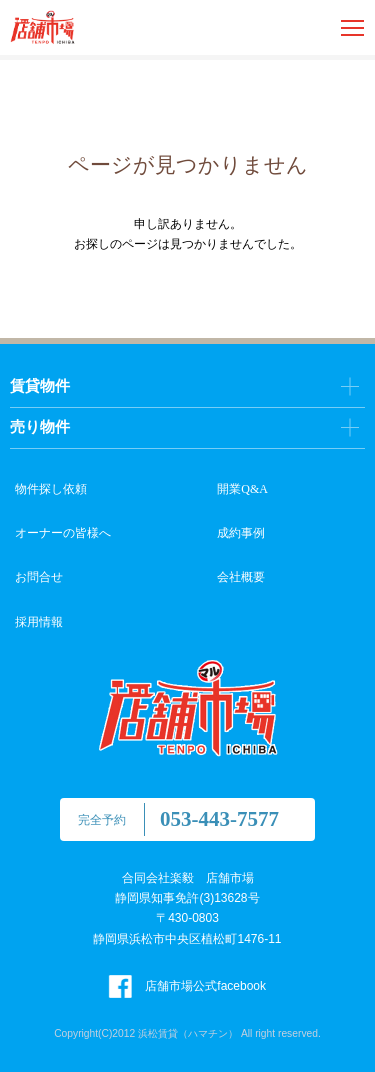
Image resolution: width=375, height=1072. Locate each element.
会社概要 (241, 577)
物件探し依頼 (51, 489)
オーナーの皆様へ (63, 533)
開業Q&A (242, 489)
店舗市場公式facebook (187, 986)
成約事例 (241, 533)
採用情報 (39, 622)
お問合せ (39, 577)
